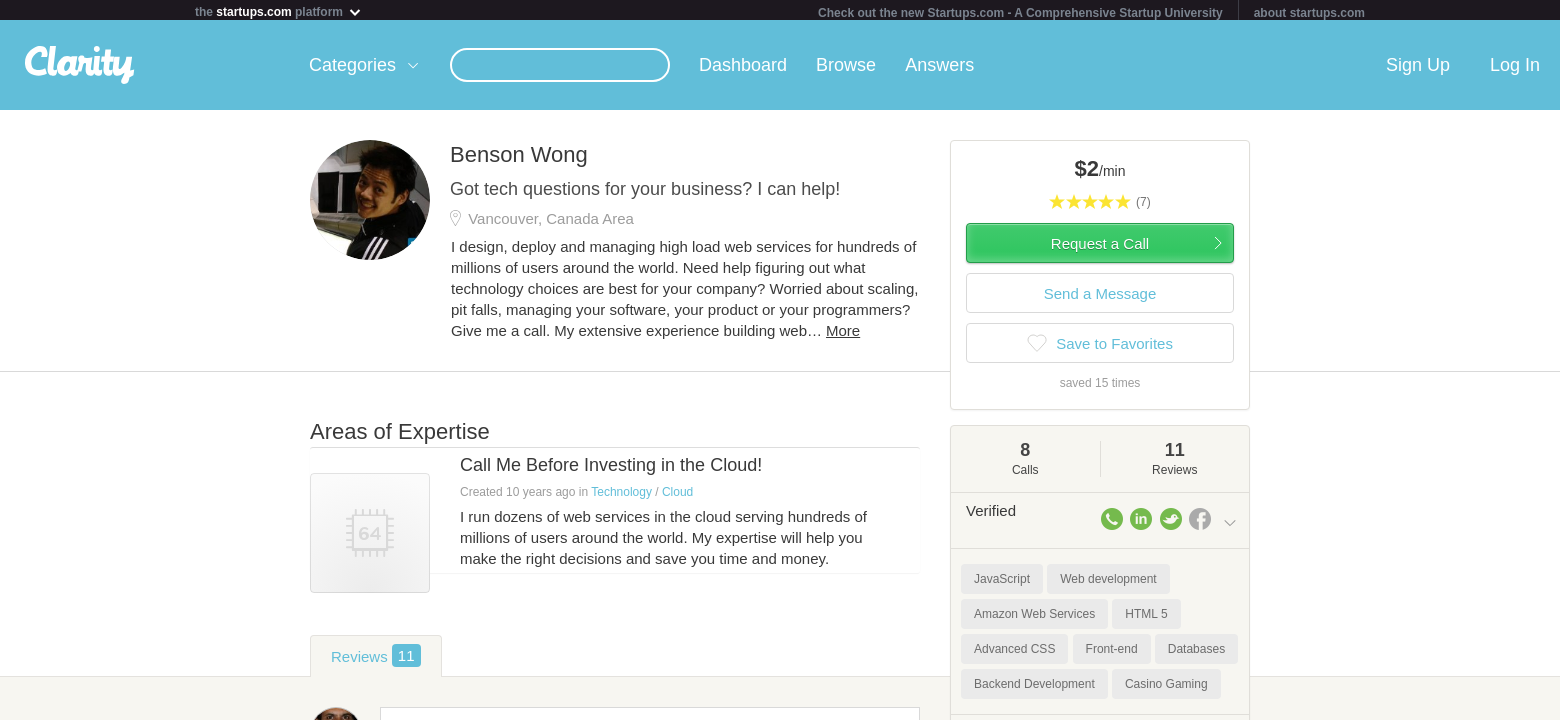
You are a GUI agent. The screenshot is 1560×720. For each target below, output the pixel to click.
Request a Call (1100, 247)
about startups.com (1309, 13)
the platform (279, 11)
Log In (1515, 69)
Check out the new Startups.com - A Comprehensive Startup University (1020, 13)
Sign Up (1418, 69)
